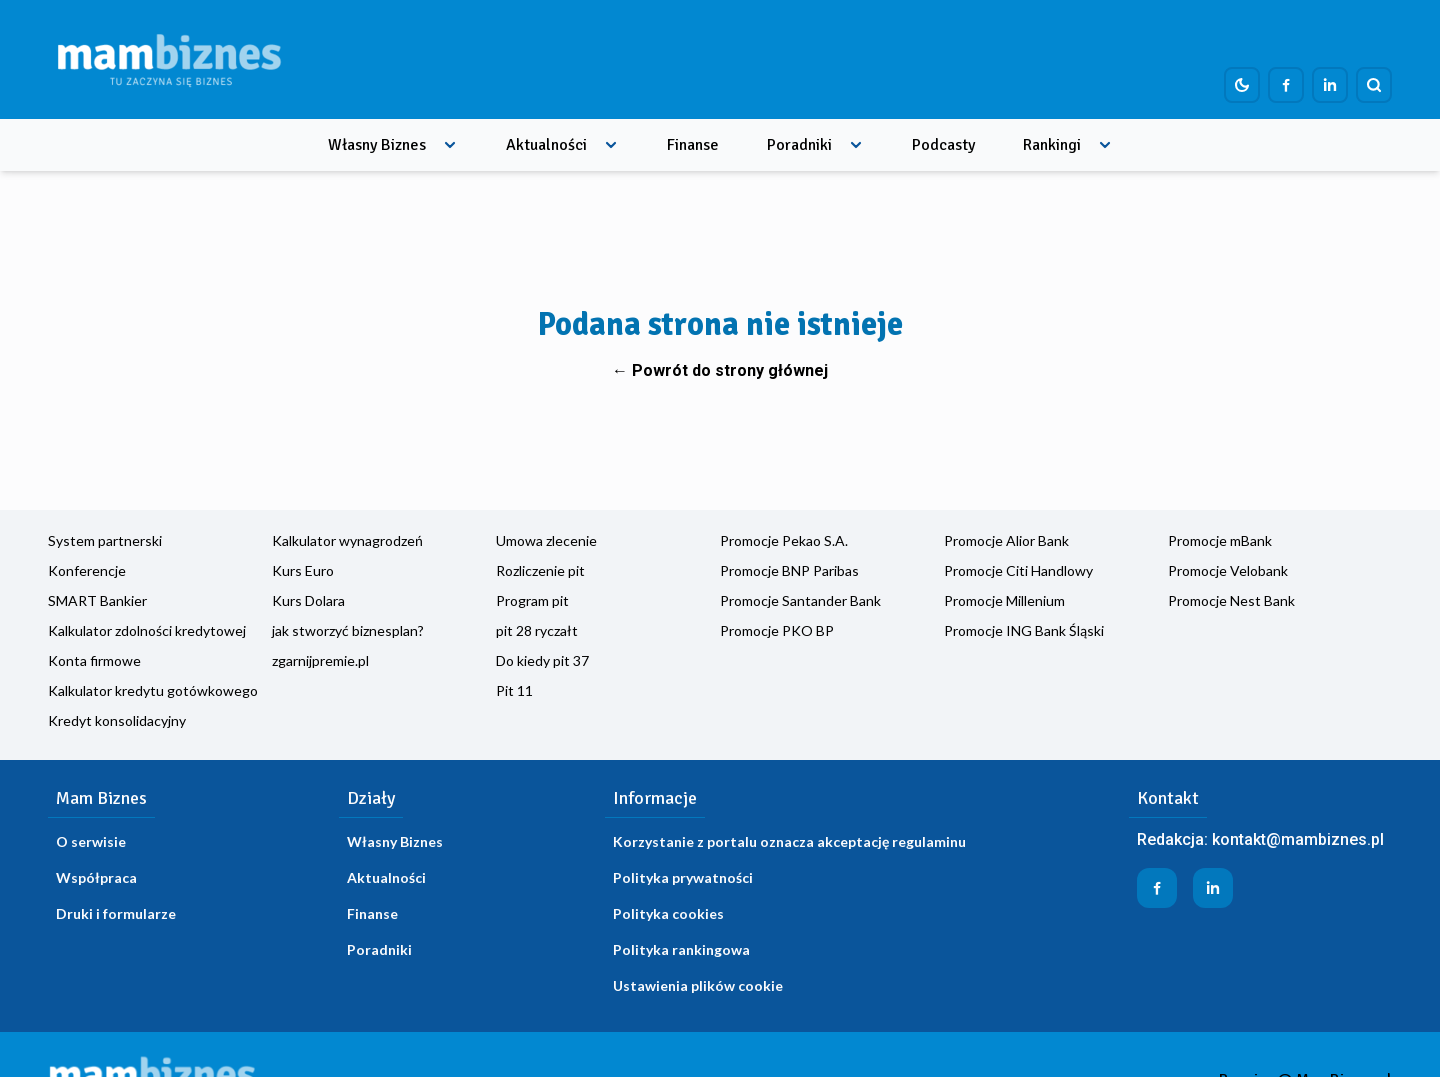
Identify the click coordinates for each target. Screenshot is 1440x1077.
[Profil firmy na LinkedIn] (1330, 85)
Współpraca (96, 877)
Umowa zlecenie (546, 540)
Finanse (693, 145)
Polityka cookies (668, 913)
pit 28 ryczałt (537, 630)
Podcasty (943, 145)
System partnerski (105, 540)
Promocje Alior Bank (1006, 540)
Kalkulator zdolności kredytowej (147, 630)
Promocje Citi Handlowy (1018, 570)
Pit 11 (514, 690)
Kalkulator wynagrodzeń (347, 540)
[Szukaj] (1374, 85)
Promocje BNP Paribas (789, 570)
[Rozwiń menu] (450, 145)
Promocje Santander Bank (800, 600)
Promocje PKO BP (777, 630)
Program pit (532, 600)
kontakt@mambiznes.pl (1298, 839)
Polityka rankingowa (681, 949)
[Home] (169, 59)
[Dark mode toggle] (1242, 85)
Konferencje (87, 570)
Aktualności (546, 145)
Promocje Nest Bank (1231, 600)
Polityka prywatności (683, 877)
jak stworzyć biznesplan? (348, 630)
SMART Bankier (97, 600)
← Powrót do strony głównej (720, 370)
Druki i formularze (116, 913)
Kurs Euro (303, 570)
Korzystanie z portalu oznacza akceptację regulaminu (789, 841)
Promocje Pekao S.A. (784, 540)
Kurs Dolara (308, 600)
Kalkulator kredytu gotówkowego (153, 690)
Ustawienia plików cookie (698, 985)
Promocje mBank (1220, 540)
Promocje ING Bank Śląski (1024, 630)
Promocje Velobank (1228, 570)
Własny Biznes (377, 145)
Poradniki (799, 145)
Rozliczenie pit (540, 570)
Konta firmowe (94, 660)
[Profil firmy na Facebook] (1286, 85)
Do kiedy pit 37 (542, 660)
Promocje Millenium (1004, 600)
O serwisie (91, 841)
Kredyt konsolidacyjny (117, 720)
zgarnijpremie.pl (320, 660)
